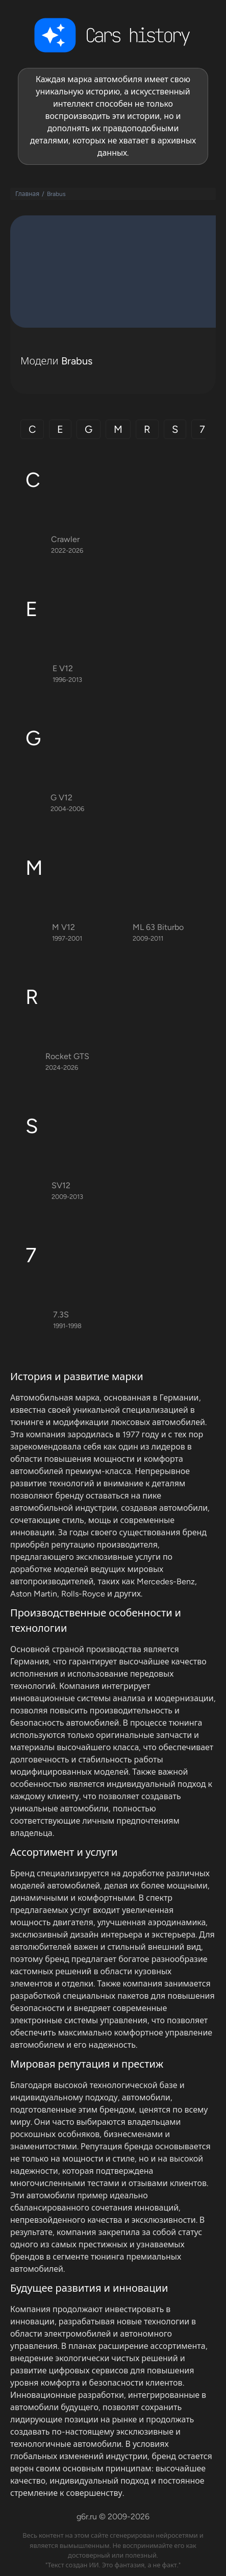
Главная (27, 194)
